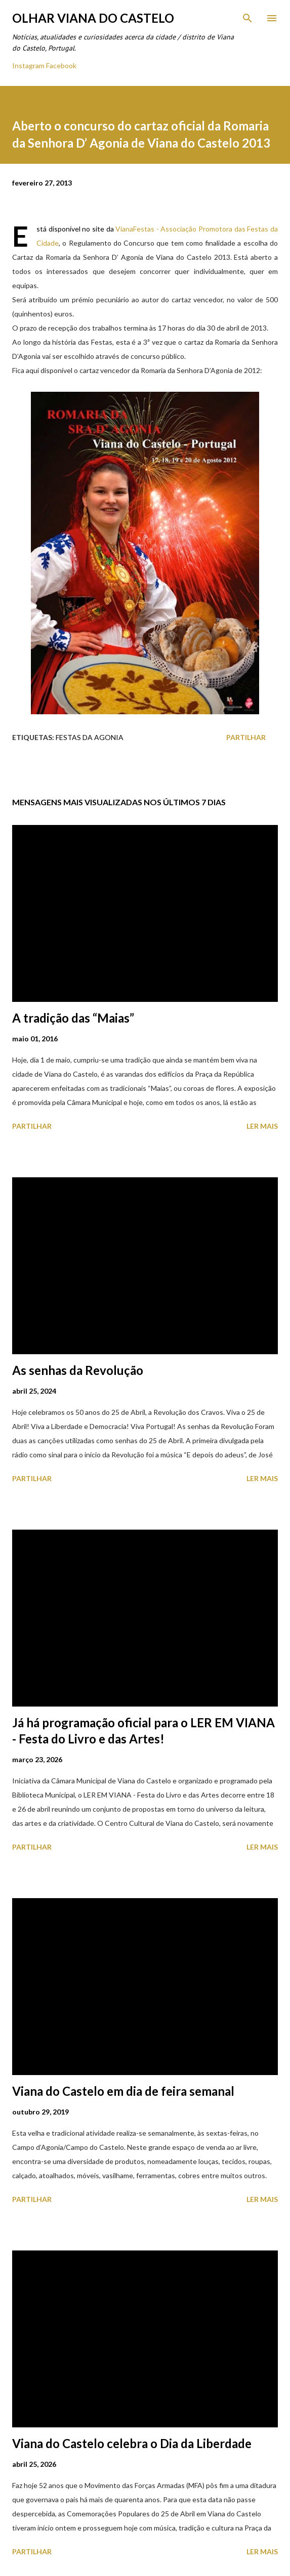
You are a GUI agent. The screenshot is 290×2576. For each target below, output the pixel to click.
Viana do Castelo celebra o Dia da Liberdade (132, 2443)
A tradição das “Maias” (73, 1017)
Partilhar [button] (246, 737)
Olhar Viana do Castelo (93, 18)
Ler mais (262, 1126)
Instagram (28, 65)
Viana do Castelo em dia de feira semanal (123, 2091)
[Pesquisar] (247, 18)
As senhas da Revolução (77, 1370)
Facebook (61, 65)
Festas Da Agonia (89, 737)
